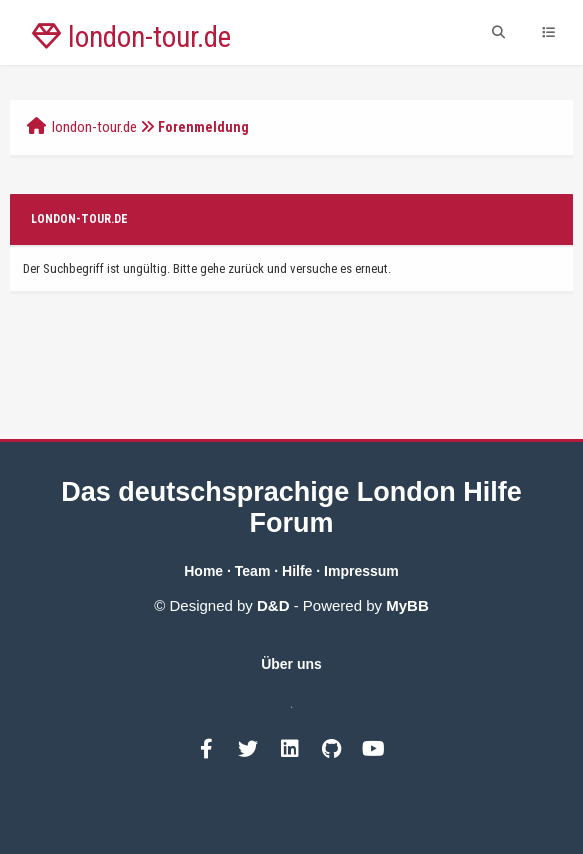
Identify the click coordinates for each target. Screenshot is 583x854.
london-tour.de (94, 127)
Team (253, 571)
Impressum (361, 571)
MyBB (407, 605)
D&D (273, 605)
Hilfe (297, 571)
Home (203, 571)
